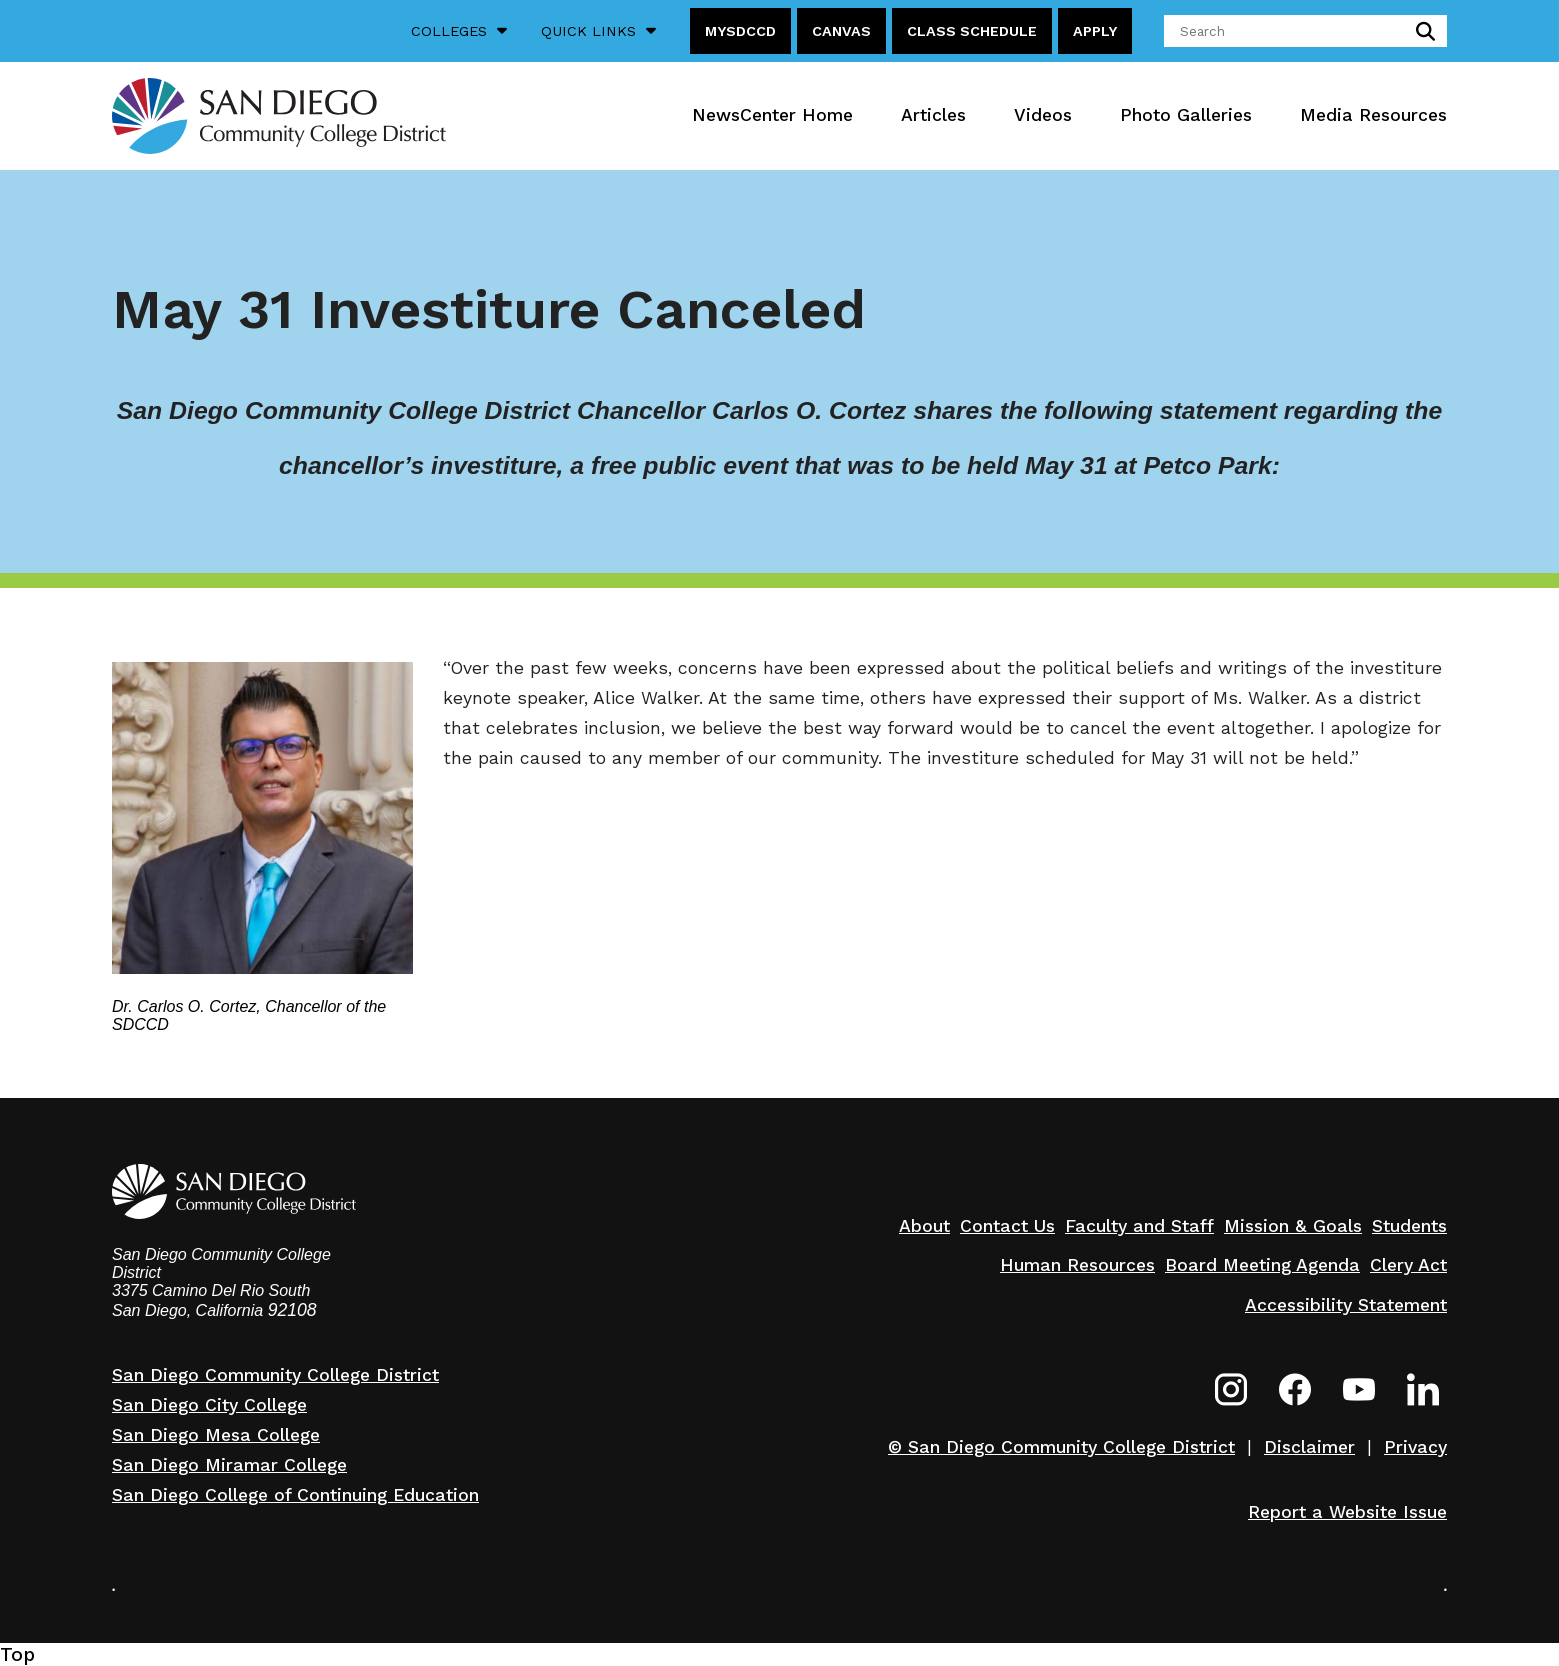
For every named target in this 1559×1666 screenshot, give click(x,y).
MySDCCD (740, 31)
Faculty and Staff (1139, 1226)
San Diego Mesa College (216, 1435)
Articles (933, 115)
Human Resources (1077, 1265)
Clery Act (1408, 1265)
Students (1409, 1226)
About (924, 1226)
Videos (1043, 115)
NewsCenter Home (772, 115)
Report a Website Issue (1347, 1512)
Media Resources (1373, 115)
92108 (292, 1310)
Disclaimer (1309, 1447)
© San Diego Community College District (1061, 1447)
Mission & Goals (1293, 1226)
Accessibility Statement (1346, 1305)
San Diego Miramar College (229, 1465)
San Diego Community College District (275, 1375)
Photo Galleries (1186, 115)
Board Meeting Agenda (1262, 1265)
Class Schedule (972, 31)
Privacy (1415, 1447)
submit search (1421, 31)
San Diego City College (209, 1405)
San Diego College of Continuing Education (295, 1495)
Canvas (841, 31)
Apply (1095, 31)
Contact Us (1007, 1226)
